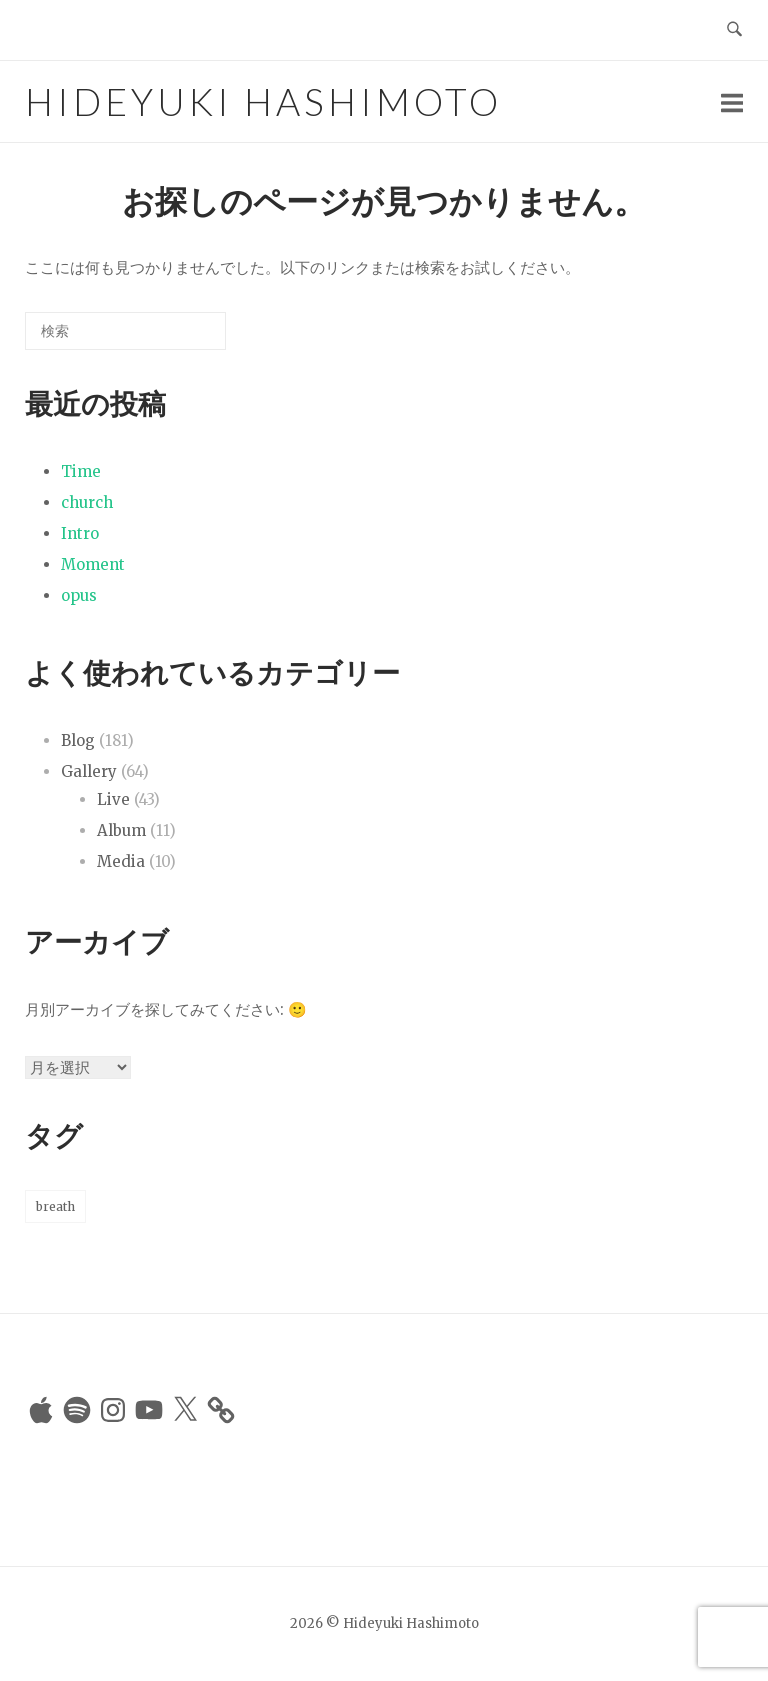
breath (55, 1206)
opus (79, 595)
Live (113, 799)
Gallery (89, 771)
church (87, 502)
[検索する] (125, 331)
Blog (78, 740)
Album (121, 830)
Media (121, 861)
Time (81, 471)
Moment (93, 564)
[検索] (181, 338)
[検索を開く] (734, 30)
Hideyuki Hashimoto (263, 101)
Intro (80, 533)
